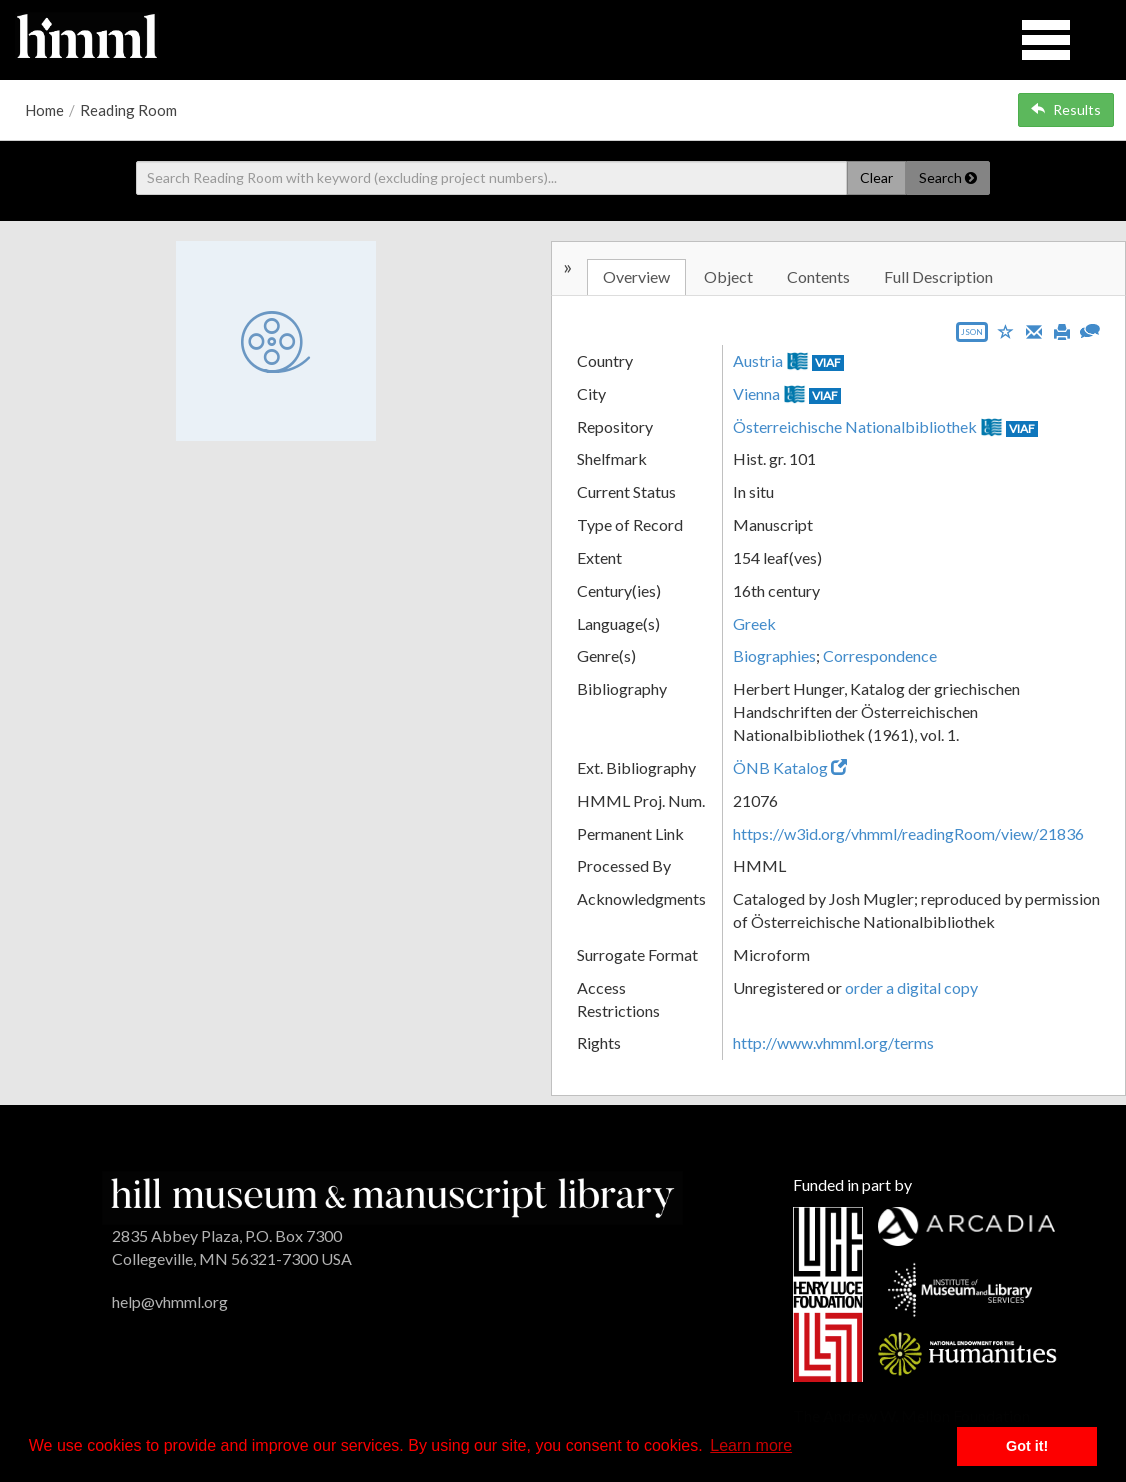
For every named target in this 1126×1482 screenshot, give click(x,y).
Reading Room (128, 110)
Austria (758, 360)
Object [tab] (728, 276)
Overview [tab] (636, 276)
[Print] (1062, 330)
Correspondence (880, 655)
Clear (876, 177)
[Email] (1034, 330)
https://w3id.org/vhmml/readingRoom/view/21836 (908, 833)
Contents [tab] (818, 276)
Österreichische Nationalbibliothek (855, 426)
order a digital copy (911, 987)
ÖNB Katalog (790, 767)
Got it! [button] (1027, 1446)
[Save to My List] (1006, 330)
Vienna (756, 393)
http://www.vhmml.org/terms (833, 1042)
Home (44, 110)
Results (1066, 109)
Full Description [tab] (938, 276)
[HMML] (392, 1195)
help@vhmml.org (170, 1301)
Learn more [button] (751, 1445)
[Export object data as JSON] (972, 336)
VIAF (828, 362)
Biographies (774, 655)
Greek (754, 623)
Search (948, 177)
